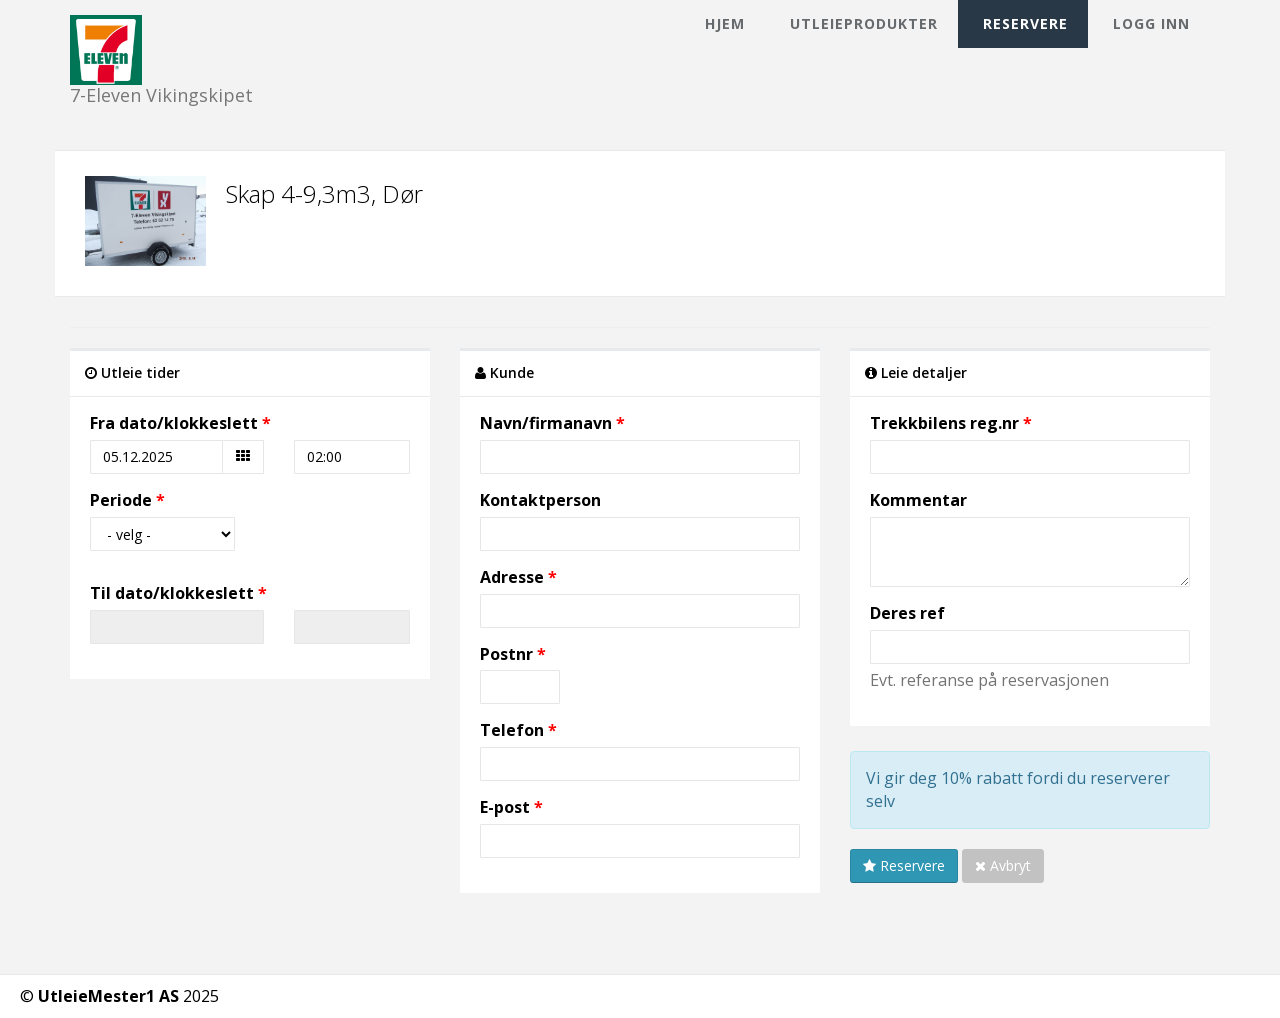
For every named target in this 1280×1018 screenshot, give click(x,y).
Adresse (512, 577)
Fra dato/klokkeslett (174, 423)
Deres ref (907, 613)
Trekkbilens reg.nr (944, 423)
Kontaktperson (540, 500)
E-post (505, 807)
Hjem (725, 23)
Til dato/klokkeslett (172, 593)
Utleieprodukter (864, 23)
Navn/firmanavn (546, 423)
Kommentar (918, 500)
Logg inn (1151, 23)
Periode (121, 500)
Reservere (1025, 23)
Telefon (512, 730)
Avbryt (1003, 865)
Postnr (508, 654)
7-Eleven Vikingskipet (161, 32)
